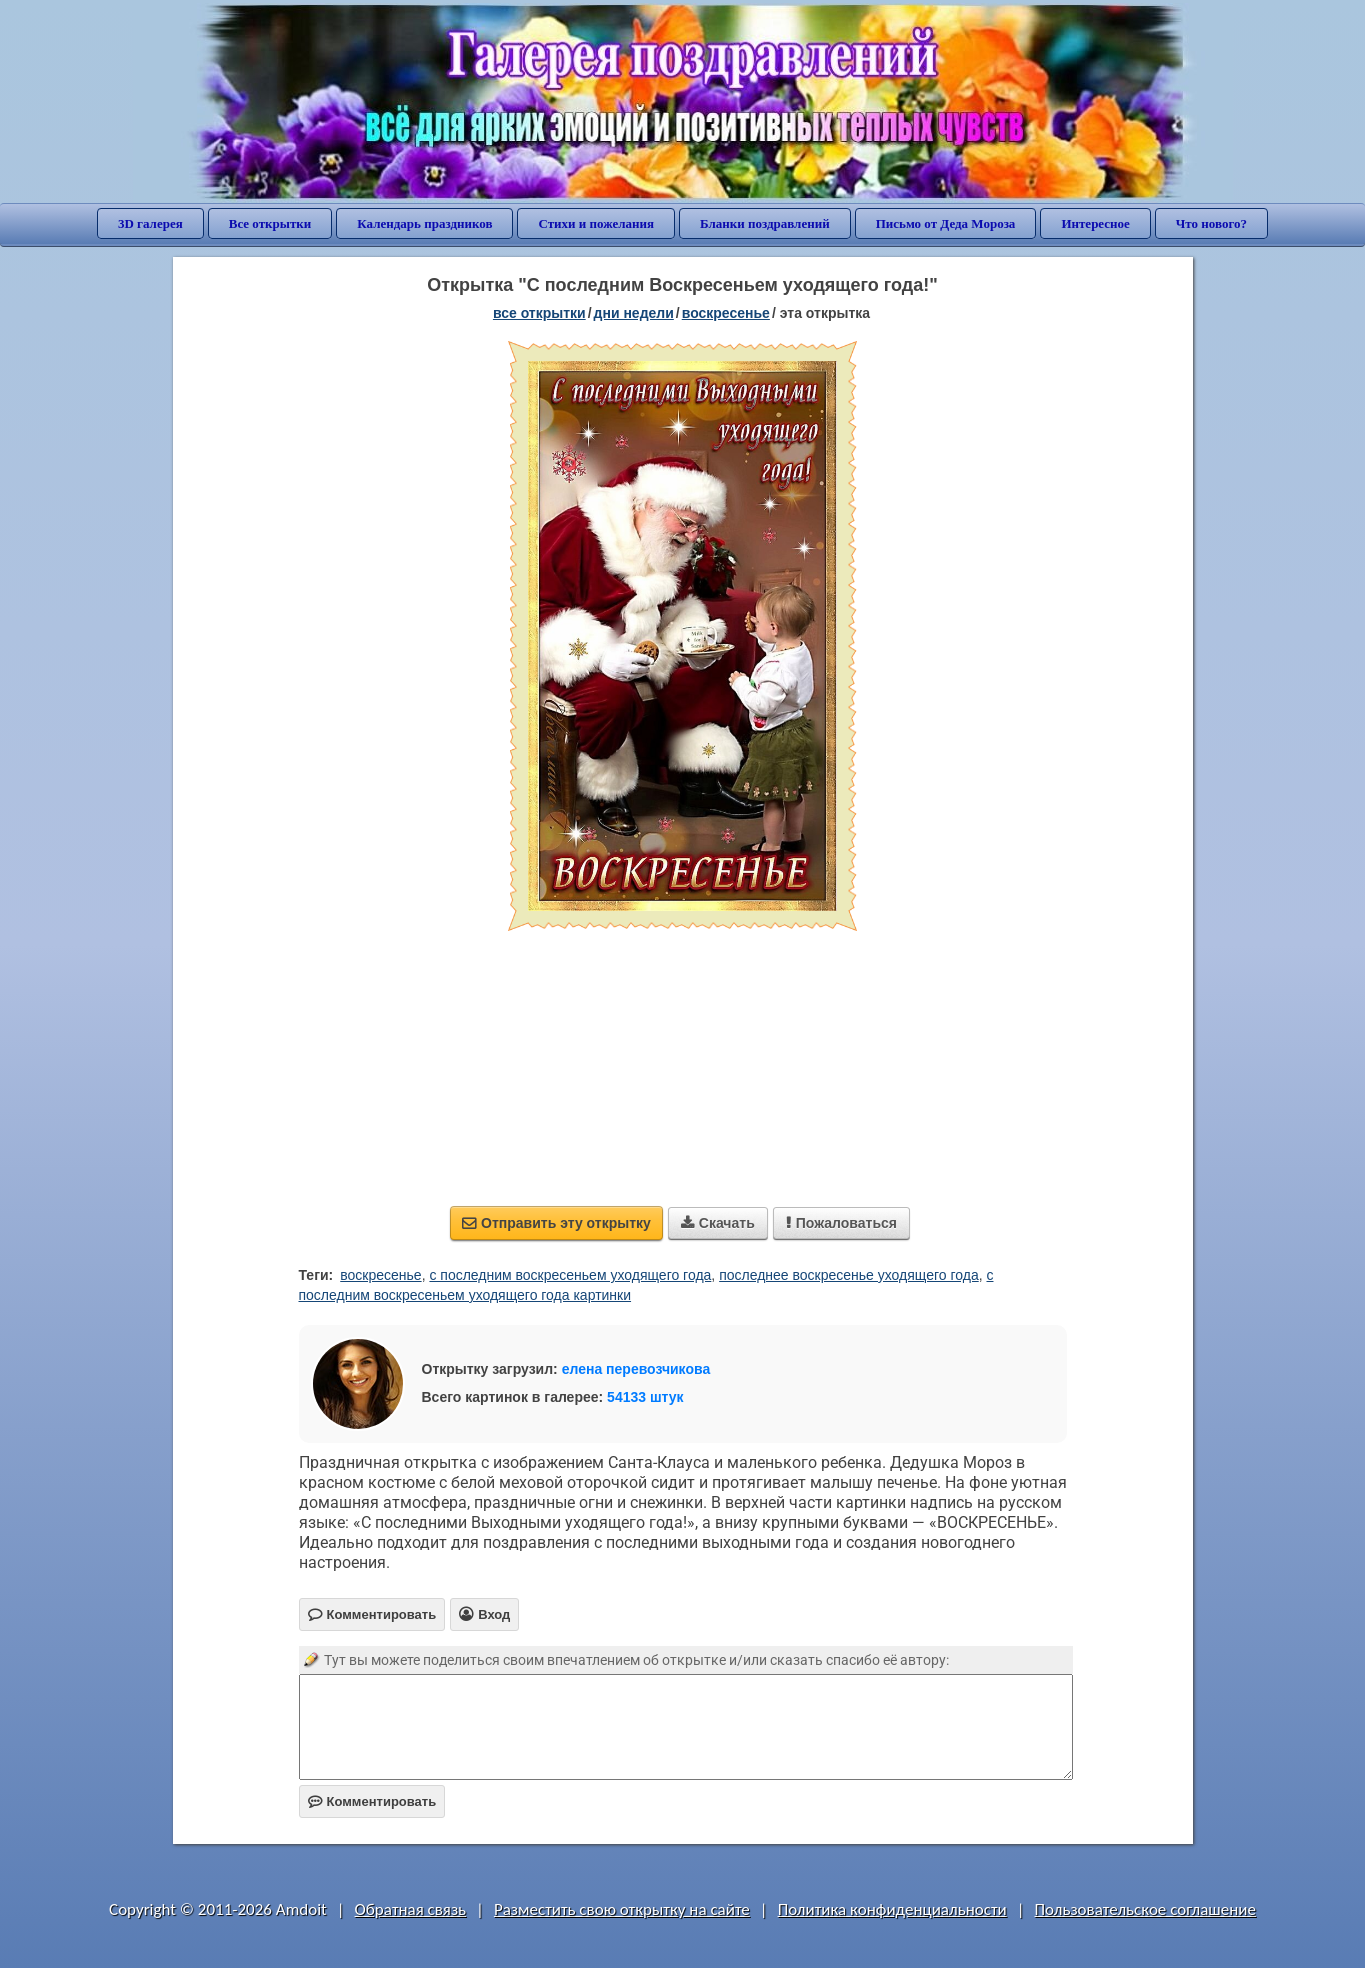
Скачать (718, 1223)
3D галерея (150, 223)
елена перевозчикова (636, 1369)
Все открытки (270, 223)
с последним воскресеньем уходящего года (570, 1275)
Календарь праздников (424, 223)
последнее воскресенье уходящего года (849, 1275)
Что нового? (1211, 223)
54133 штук (645, 1397)
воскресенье (726, 313)
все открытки (539, 313)
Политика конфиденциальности (892, 1909)
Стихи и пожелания (596, 223)
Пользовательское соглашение (1145, 1909)
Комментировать (372, 1801)
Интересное (1095, 223)
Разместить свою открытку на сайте (622, 1909)
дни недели (634, 313)
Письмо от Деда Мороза (946, 223)
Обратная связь (411, 1909)
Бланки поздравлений (765, 223)
